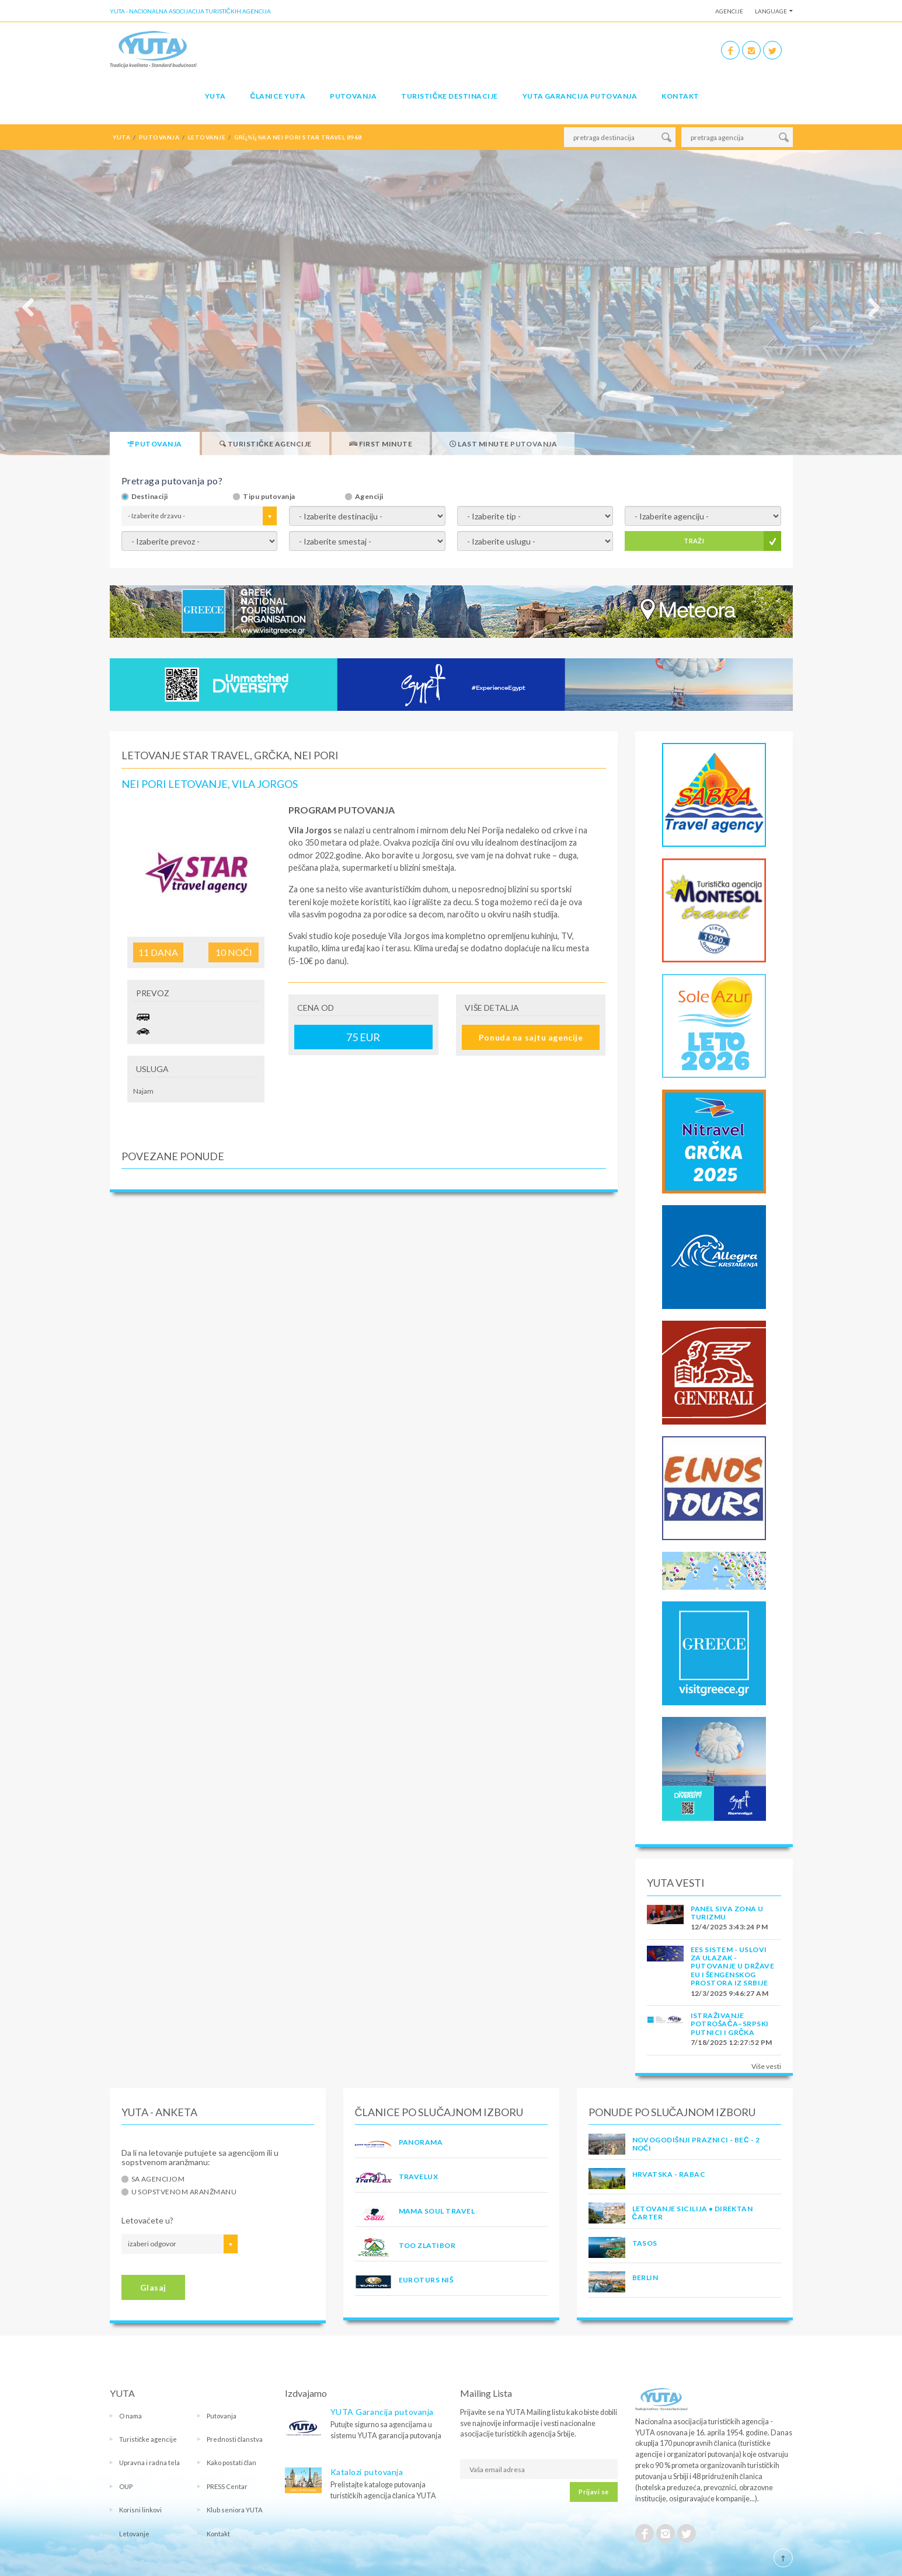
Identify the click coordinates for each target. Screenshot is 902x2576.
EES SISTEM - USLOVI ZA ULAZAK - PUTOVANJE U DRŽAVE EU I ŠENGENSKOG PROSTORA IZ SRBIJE (733, 1966)
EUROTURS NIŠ (426, 2279)
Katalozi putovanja (366, 2472)
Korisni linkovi (140, 2510)
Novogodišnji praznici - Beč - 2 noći (696, 2143)
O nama (130, 2416)
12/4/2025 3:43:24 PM (729, 1926)
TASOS (644, 2243)
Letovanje (134, 2533)
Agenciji (369, 496)
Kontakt (680, 96)
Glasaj (153, 2287)
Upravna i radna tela (149, 2462)
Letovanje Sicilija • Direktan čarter (692, 2212)
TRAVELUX (418, 2176)
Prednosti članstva (235, 2439)
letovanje (206, 137)
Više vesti (766, 2066)
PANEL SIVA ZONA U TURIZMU (727, 1912)
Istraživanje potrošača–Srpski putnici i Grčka (730, 2024)
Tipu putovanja (269, 496)
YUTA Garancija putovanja (382, 2412)
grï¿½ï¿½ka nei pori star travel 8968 (298, 137)
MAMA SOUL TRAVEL (437, 2211)
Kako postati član (232, 2462)
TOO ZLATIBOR (427, 2245)
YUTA (215, 96)
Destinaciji (149, 496)
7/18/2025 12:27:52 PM (731, 2042)
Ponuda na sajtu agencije (531, 1037)
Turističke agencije (148, 2439)
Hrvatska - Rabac (669, 2174)
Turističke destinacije (449, 96)
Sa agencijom (158, 2179)
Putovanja (353, 96)
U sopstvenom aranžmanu (184, 2191)
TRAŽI (694, 540)
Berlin (645, 2277)
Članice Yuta (277, 96)
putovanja (159, 137)
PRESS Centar (227, 2486)
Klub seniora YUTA (235, 2510)
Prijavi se (593, 2491)
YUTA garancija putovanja (580, 96)
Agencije (729, 11)
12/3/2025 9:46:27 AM (730, 1993)
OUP (126, 2486)
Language (771, 11)
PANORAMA (421, 2142)
